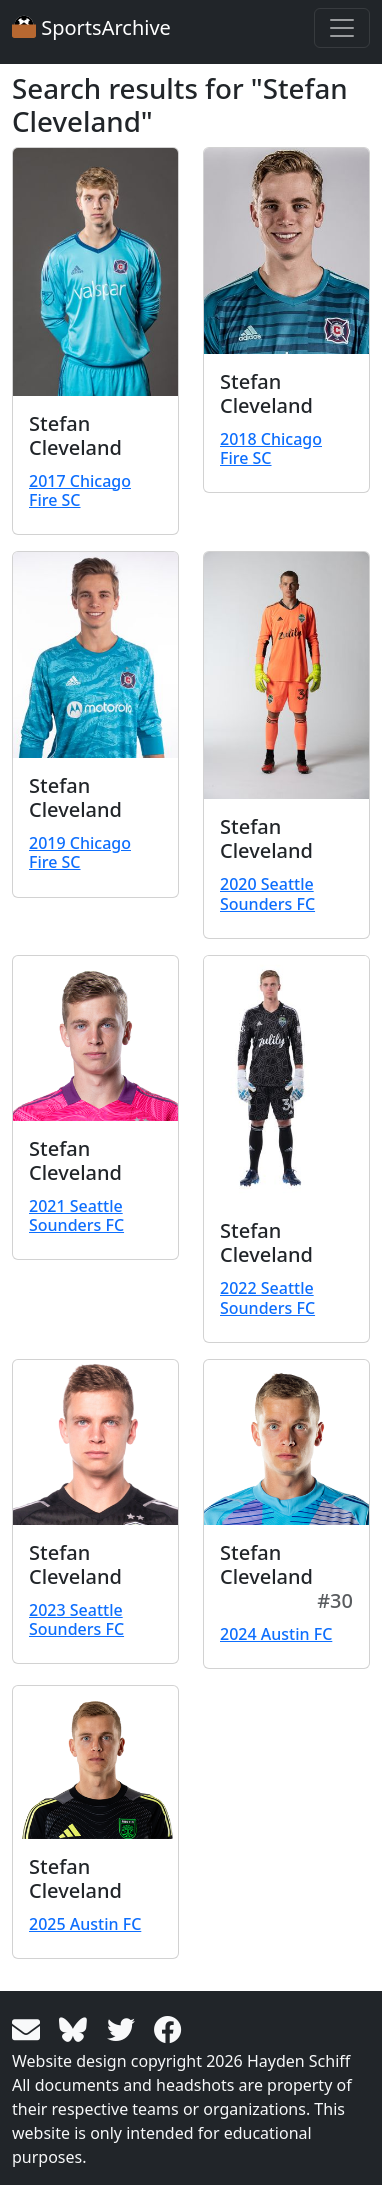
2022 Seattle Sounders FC (267, 1297)
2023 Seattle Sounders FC (76, 1619)
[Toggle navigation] (342, 28)
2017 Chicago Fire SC (80, 490)
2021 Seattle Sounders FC (76, 1215)
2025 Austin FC (85, 1924)
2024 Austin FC (276, 1634)
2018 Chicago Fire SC (271, 448)
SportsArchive (91, 27)
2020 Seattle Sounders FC (267, 893)
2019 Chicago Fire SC (80, 852)
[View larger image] (95, 272)
